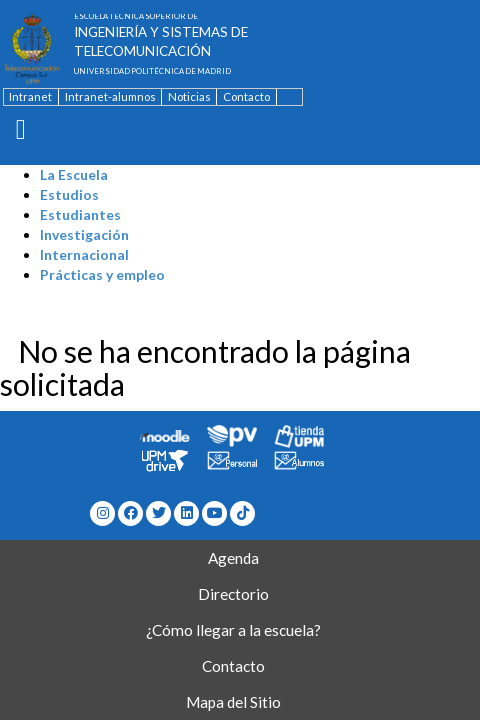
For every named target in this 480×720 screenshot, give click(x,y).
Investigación (84, 234)
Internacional (84, 254)
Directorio (233, 594)
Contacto (246, 96)
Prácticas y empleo (102, 274)
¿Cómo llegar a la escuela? (233, 630)
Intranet (30, 96)
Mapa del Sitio (233, 702)
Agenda (233, 558)
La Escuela (74, 174)
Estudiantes (80, 214)
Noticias (189, 96)
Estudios (69, 194)
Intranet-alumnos (110, 96)
